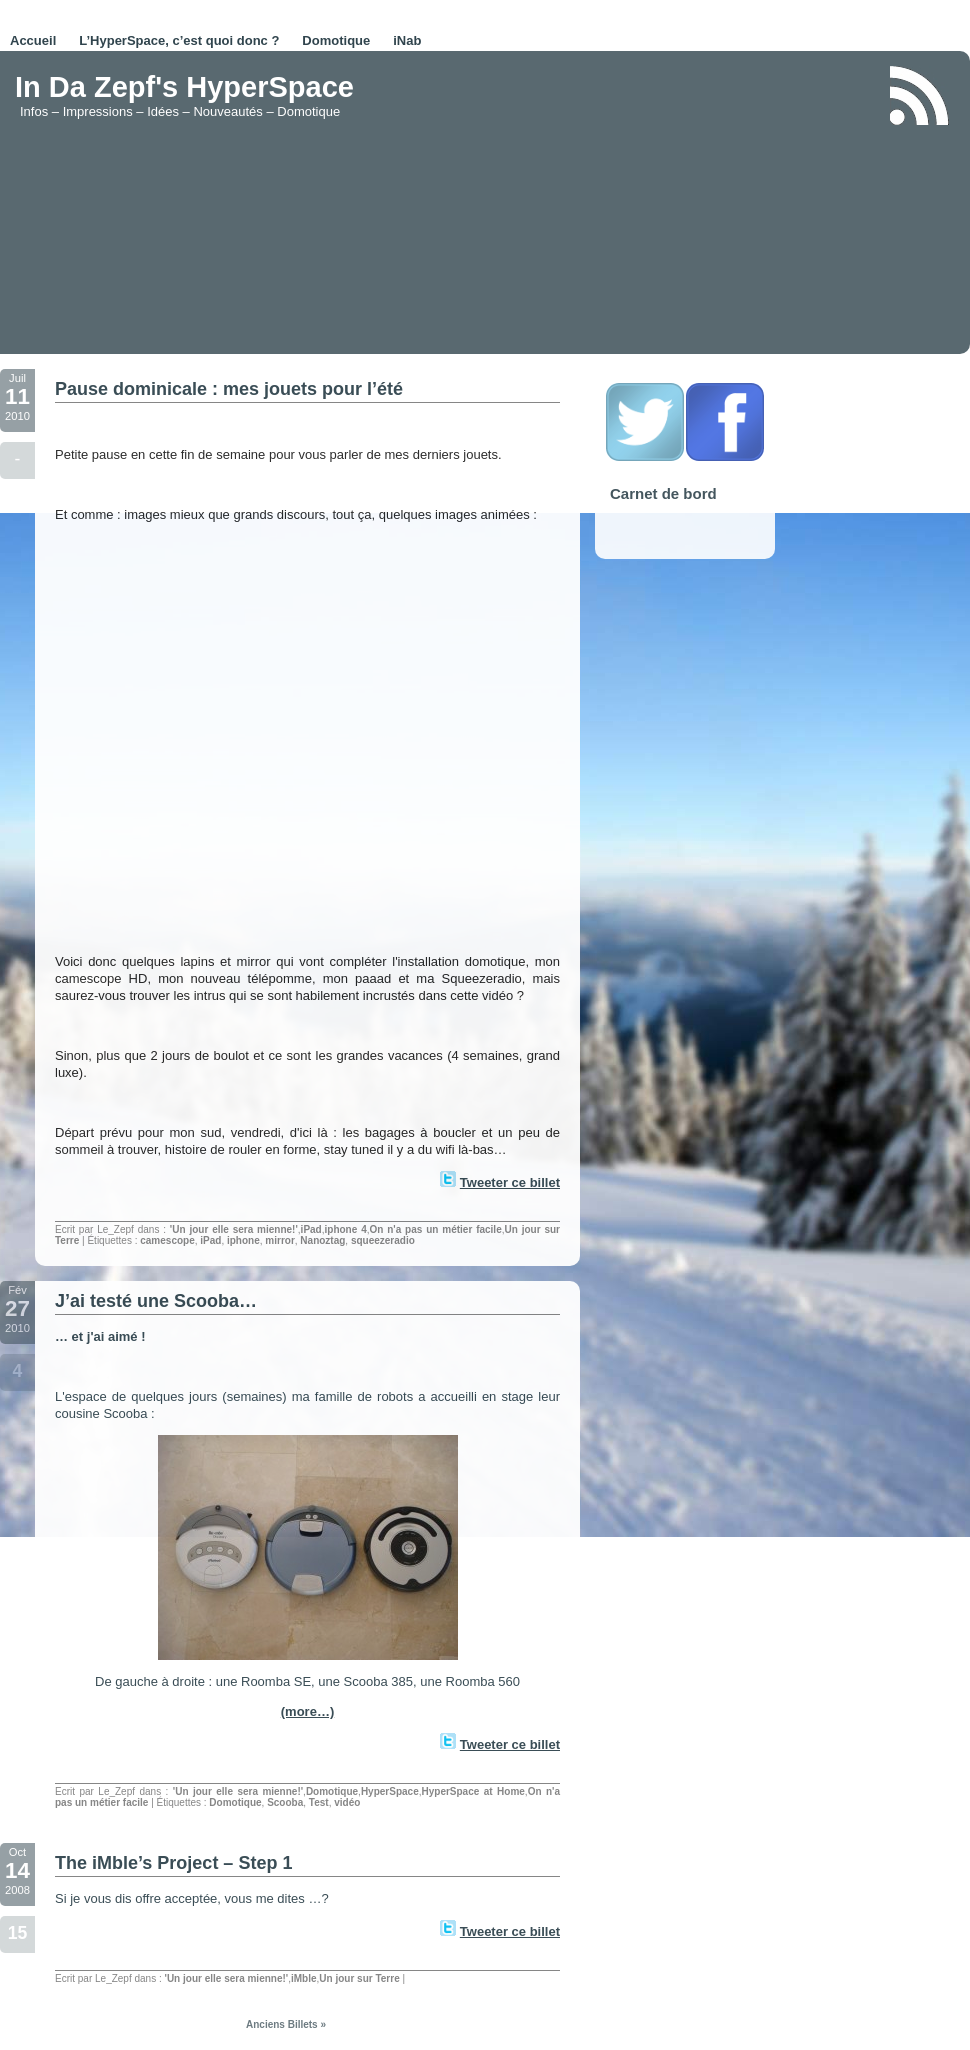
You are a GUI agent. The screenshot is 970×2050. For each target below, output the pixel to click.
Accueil (33, 40)
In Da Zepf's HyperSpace (184, 87)
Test (319, 1802)
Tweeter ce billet (510, 1182)
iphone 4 (346, 1229)
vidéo (347, 1802)
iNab (407, 40)
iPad (311, 1229)
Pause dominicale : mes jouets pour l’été (229, 389)
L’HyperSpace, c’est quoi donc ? (179, 40)
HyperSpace (390, 1791)
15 (18, 1933)
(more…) (307, 1711)
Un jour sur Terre (359, 1978)
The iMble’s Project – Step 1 (173, 1863)
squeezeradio (383, 1240)
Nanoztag (322, 1240)
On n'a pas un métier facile (435, 1229)
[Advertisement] (628, 204)
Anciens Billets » (286, 2024)
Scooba (285, 1802)
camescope (167, 1240)
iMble (304, 1978)
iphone (243, 1240)
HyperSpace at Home (472, 1791)
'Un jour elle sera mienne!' (234, 1229)
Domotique (336, 40)
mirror (279, 1240)
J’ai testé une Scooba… (156, 1301)
